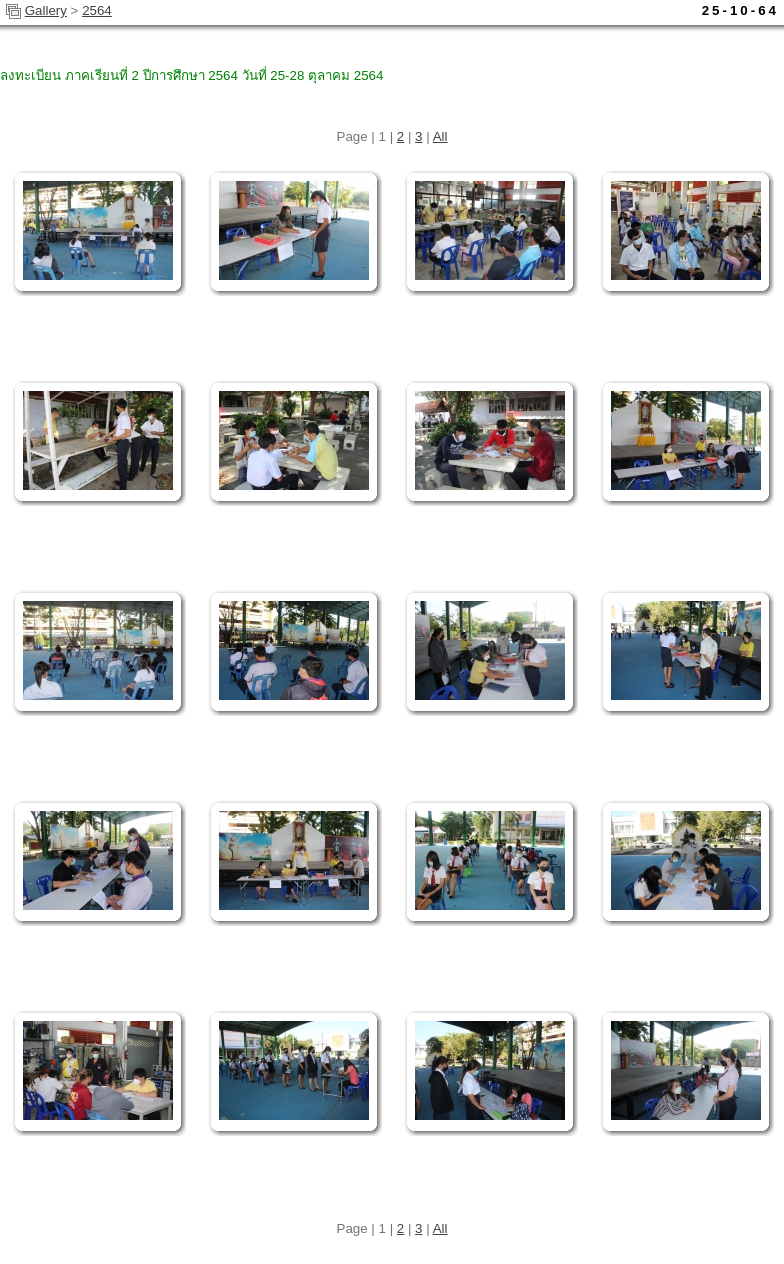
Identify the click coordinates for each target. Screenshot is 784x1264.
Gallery (46, 10)
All (440, 136)
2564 (97, 10)
